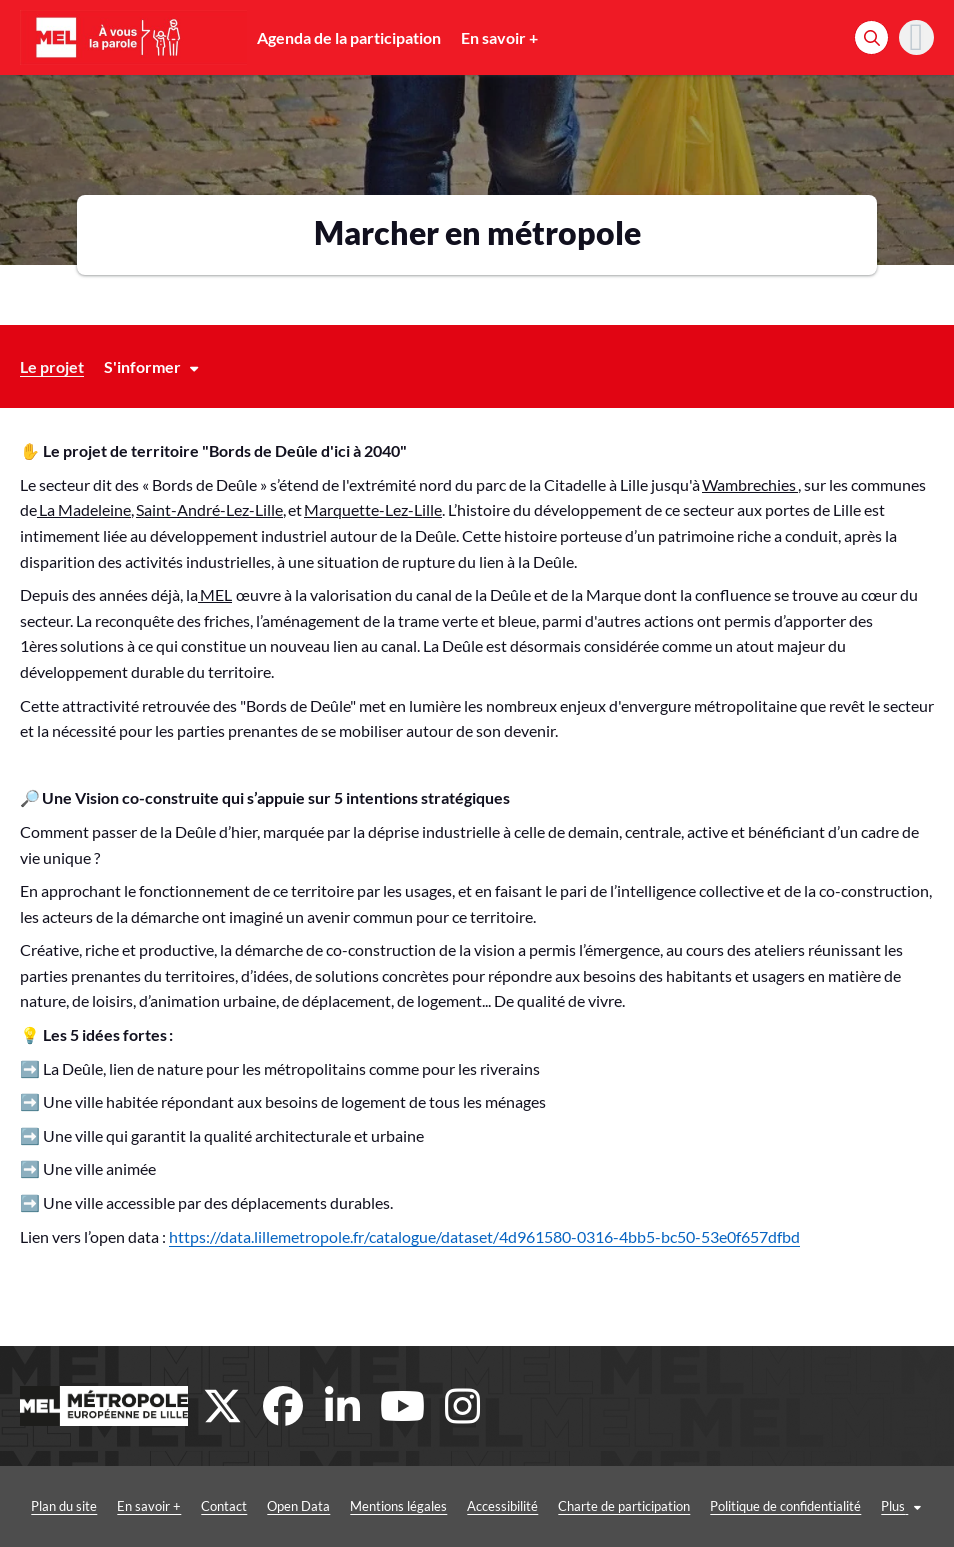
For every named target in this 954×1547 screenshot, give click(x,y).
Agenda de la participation (349, 37)
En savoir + (499, 37)
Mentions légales (398, 1506)
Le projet (52, 366)
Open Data (298, 1506)
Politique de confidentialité (785, 1506)
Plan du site (64, 1506)
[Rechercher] (871, 37)
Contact (224, 1506)
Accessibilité (502, 1506)
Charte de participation (624, 1506)
